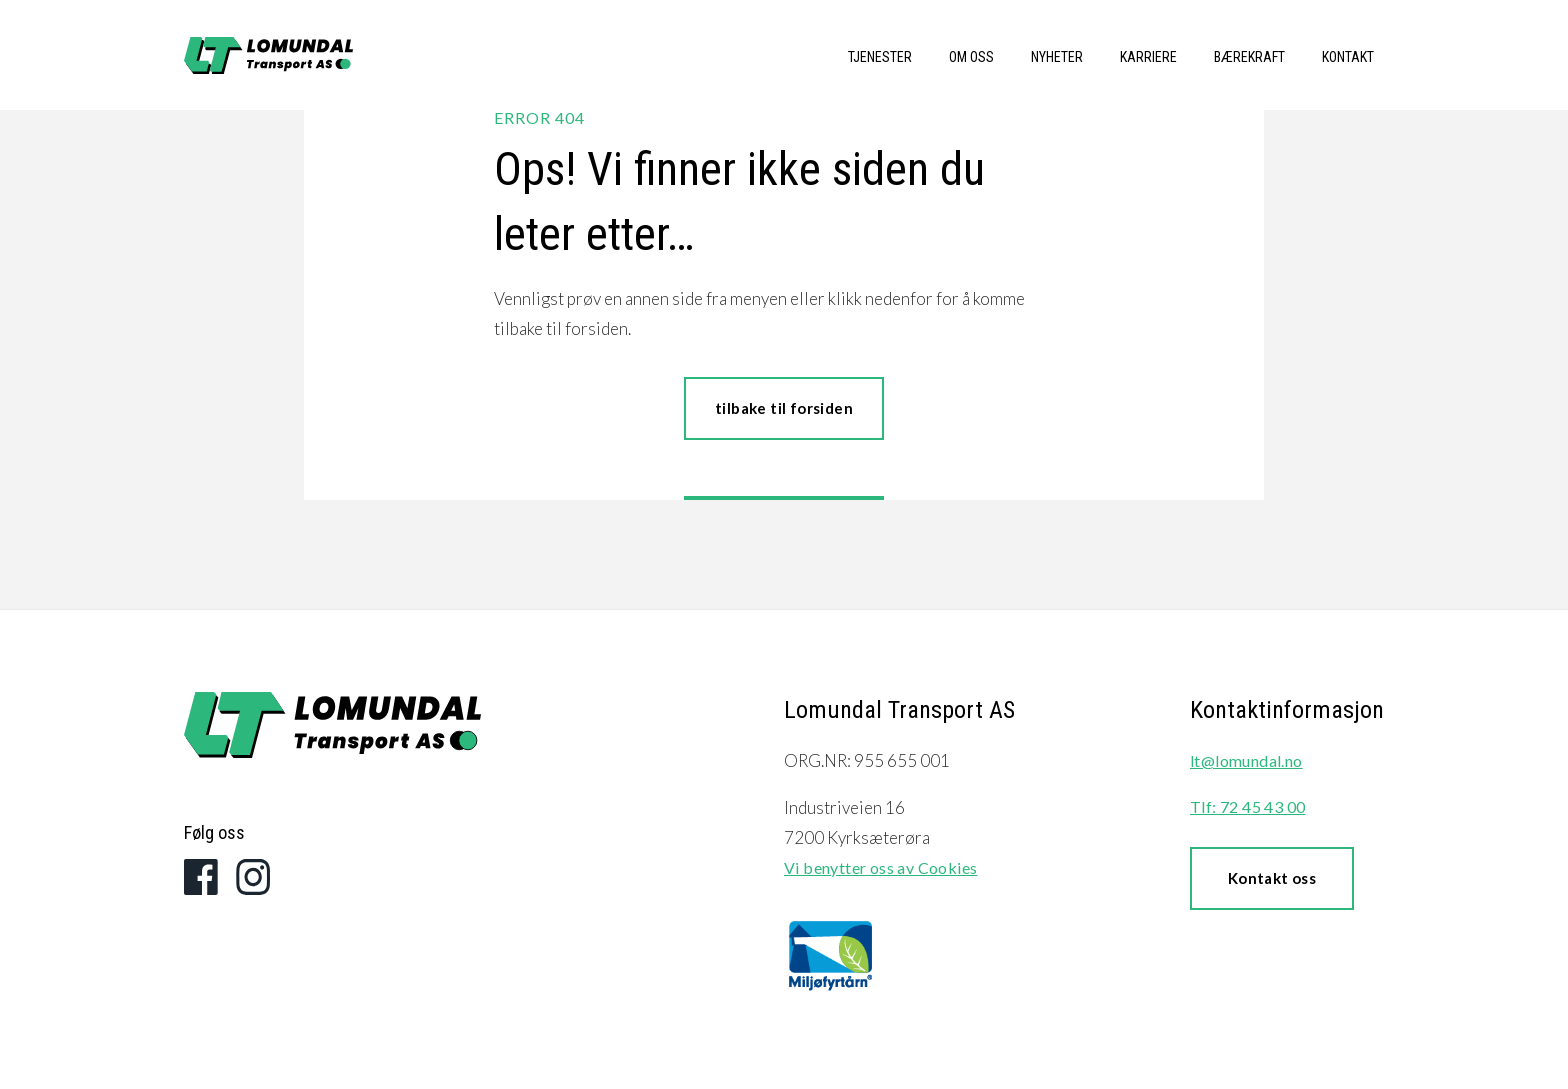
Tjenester (880, 57)
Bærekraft (1249, 57)
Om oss (971, 57)
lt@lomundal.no (1246, 760)
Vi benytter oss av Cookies (880, 867)
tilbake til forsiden (784, 408)
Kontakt (1348, 57)
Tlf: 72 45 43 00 (1247, 806)
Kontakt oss (1272, 878)
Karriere (1148, 57)
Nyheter (1057, 57)
